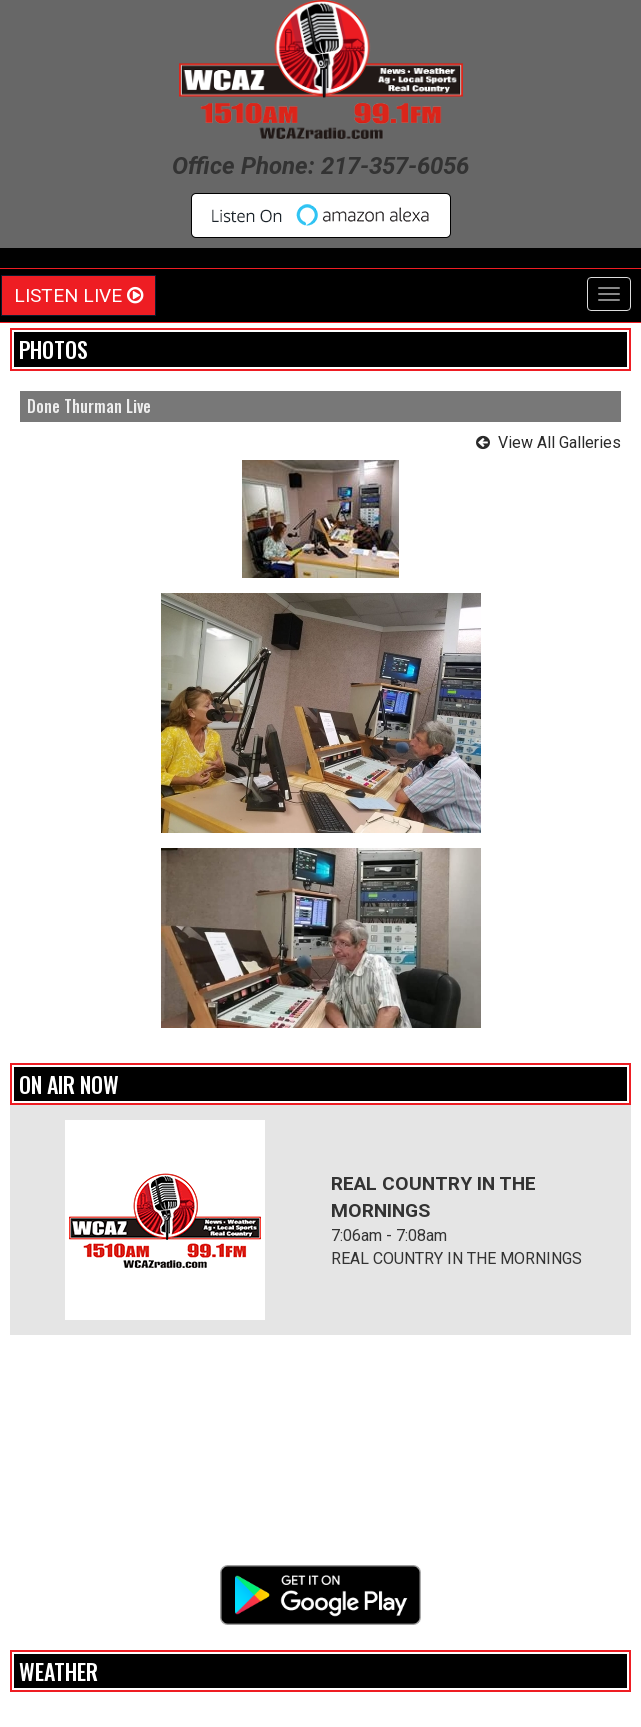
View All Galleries (559, 442)
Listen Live (78, 295)
